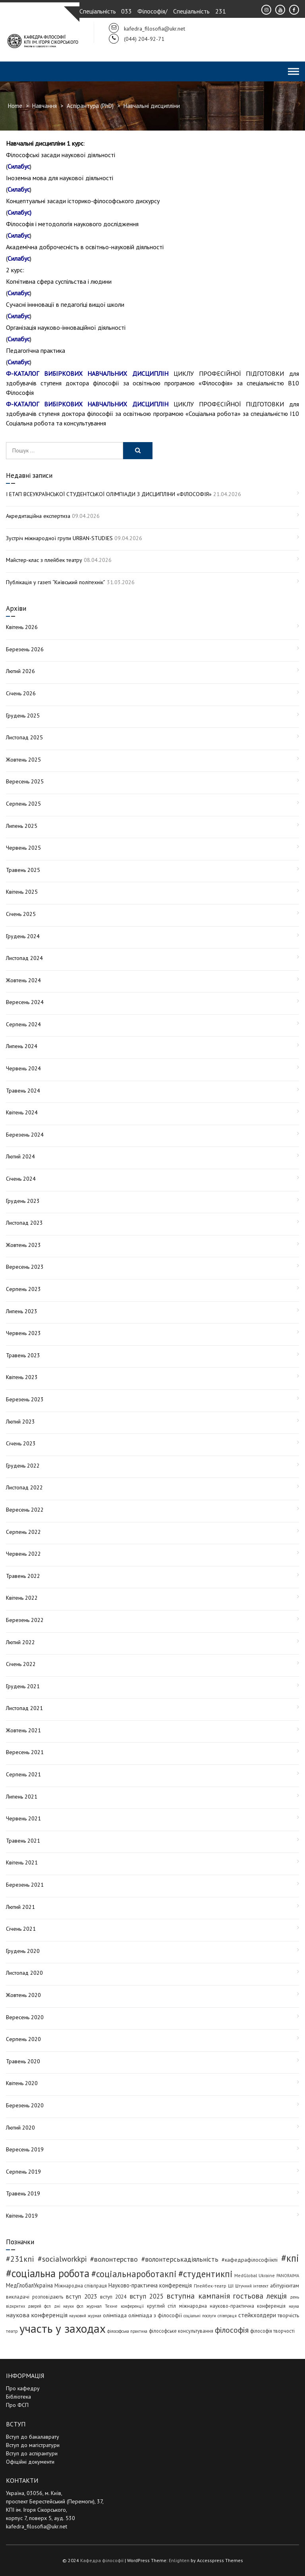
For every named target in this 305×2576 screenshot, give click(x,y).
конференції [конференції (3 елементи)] (132, 2306)
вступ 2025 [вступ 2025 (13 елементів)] (146, 2296)
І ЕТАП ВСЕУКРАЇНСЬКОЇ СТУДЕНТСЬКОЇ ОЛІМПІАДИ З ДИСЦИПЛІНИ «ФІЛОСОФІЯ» (109, 494)
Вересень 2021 (25, 1752)
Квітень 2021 (22, 1862)
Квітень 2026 (22, 627)
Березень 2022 (25, 1620)
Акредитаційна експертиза (38, 515)
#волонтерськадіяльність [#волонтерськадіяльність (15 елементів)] (179, 2259)
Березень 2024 (25, 1134)
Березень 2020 (25, 2105)
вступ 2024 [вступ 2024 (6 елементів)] (113, 2296)
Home (15, 106)
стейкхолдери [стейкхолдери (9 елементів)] (257, 2315)
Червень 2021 (23, 1818)
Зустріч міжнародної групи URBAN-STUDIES (59, 538)
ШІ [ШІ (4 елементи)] (231, 2286)
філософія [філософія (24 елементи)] (232, 2330)
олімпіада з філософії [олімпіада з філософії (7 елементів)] (155, 2315)
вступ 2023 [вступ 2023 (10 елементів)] (81, 2296)
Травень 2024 (23, 1090)
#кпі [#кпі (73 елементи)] (290, 2258)
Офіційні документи (30, 2461)
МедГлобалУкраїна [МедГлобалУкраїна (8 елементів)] (29, 2285)
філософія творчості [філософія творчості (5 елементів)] (272, 2331)
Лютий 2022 (20, 1642)
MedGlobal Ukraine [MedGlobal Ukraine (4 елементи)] (254, 2275)
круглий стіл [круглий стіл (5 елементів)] (161, 2306)
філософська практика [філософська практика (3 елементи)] (127, 2331)
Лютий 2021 (20, 1906)
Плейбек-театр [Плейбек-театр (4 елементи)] (210, 2286)
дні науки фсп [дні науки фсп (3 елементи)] (68, 2306)
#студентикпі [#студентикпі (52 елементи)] (205, 2274)
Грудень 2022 (23, 1465)
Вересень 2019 (25, 2149)
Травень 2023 (23, 1355)
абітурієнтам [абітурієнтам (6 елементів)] (284, 2285)
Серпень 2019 (23, 2171)
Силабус (19, 166)
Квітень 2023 (22, 1377)
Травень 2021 (23, 1840)
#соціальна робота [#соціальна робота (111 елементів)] (47, 2273)
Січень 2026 (21, 693)
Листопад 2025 (24, 737)
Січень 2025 (21, 914)
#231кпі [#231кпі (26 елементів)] (20, 2259)
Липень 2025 (21, 825)
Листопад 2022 (24, 1487)
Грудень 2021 (23, 1686)
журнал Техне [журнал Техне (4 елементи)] (102, 2306)
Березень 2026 (25, 649)
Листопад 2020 (24, 1972)
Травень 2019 (23, 2193)
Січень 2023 (21, 1443)
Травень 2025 (23, 869)
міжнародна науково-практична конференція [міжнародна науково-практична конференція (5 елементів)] (232, 2306)
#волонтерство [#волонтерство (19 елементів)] (114, 2259)
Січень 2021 (21, 1928)
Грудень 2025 (23, 715)
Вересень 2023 (25, 1266)
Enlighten (179, 2560)
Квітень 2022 (22, 1597)
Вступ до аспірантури (32, 2453)
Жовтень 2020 (23, 1995)
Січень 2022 (21, 1664)
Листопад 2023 (24, 1222)
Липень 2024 (21, 1046)
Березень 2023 (25, 1399)
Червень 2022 (23, 1553)
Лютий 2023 (20, 1421)
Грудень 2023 (23, 1200)
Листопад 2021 (24, 1708)
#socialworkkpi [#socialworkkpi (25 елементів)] (62, 2259)
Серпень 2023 (23, 1289)
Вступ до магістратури (33, 2445)
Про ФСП (17, 2405)
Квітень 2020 (22, 2083)
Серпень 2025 (23, 803)
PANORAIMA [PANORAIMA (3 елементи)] (287, 2275)
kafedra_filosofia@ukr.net (36, 2526)
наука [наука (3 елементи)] (294, 2306)
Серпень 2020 (23, 2039)
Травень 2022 (23, 1575)
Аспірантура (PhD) (90, 106)
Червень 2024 (23, 1068)
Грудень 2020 (23, 1951)
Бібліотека (18, 2396)
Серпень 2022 (23, 1531)
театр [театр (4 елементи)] (12, 2331)
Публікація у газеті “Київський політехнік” (55, 582)
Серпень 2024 (23, 1024)
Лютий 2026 (20, 671)
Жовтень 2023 (23, 1245)
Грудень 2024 (23, 936)
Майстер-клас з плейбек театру (44, 560)
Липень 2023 (21, 1311)
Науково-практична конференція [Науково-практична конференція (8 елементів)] (150, 2285)
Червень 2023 (23, 1333)
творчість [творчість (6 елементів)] (288, 2315)
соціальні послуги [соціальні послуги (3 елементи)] (199, 2315)
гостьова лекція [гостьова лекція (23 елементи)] (260, 2296)
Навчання (44, 106)
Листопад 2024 (24, 958)
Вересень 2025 (25, 781)
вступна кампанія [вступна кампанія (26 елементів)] (198, 2296)
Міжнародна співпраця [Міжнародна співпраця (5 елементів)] (80, 2285)
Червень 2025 (23, 847)
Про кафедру (23, 2388)
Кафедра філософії (102, 2560)
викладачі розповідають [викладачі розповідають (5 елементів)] (34, 2296)
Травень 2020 (23, 2061)
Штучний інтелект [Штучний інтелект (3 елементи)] (251, 2286)
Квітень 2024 (22, 1112)
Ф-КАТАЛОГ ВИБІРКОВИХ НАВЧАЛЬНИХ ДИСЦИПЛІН (87, 373)
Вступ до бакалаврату (32, 2436)
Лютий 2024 (20, 1156)
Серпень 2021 (23, 1774)
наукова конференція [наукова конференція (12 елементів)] (37, 2315)
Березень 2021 (25, 1884)
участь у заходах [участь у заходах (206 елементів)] (62, 2328)
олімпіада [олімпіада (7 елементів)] (115, 2315)
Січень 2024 (21, 1178)
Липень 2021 (21, 1796)
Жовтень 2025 (23, 759)
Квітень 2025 (22, 891)
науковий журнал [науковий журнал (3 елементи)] (85, 2315)
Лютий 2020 (20, 2127)
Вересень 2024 (25, 1002)
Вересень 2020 (25, 2017)
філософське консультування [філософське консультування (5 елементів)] (181, 2331)
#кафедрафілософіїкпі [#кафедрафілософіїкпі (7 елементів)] (250, 2259)
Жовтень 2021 (23, 1730)
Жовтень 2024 (23, 980)
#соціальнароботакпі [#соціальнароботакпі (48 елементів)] (134, 2274)
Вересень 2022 (25, 1509)
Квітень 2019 (22, 2215)
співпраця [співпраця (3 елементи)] (227, 2315)
